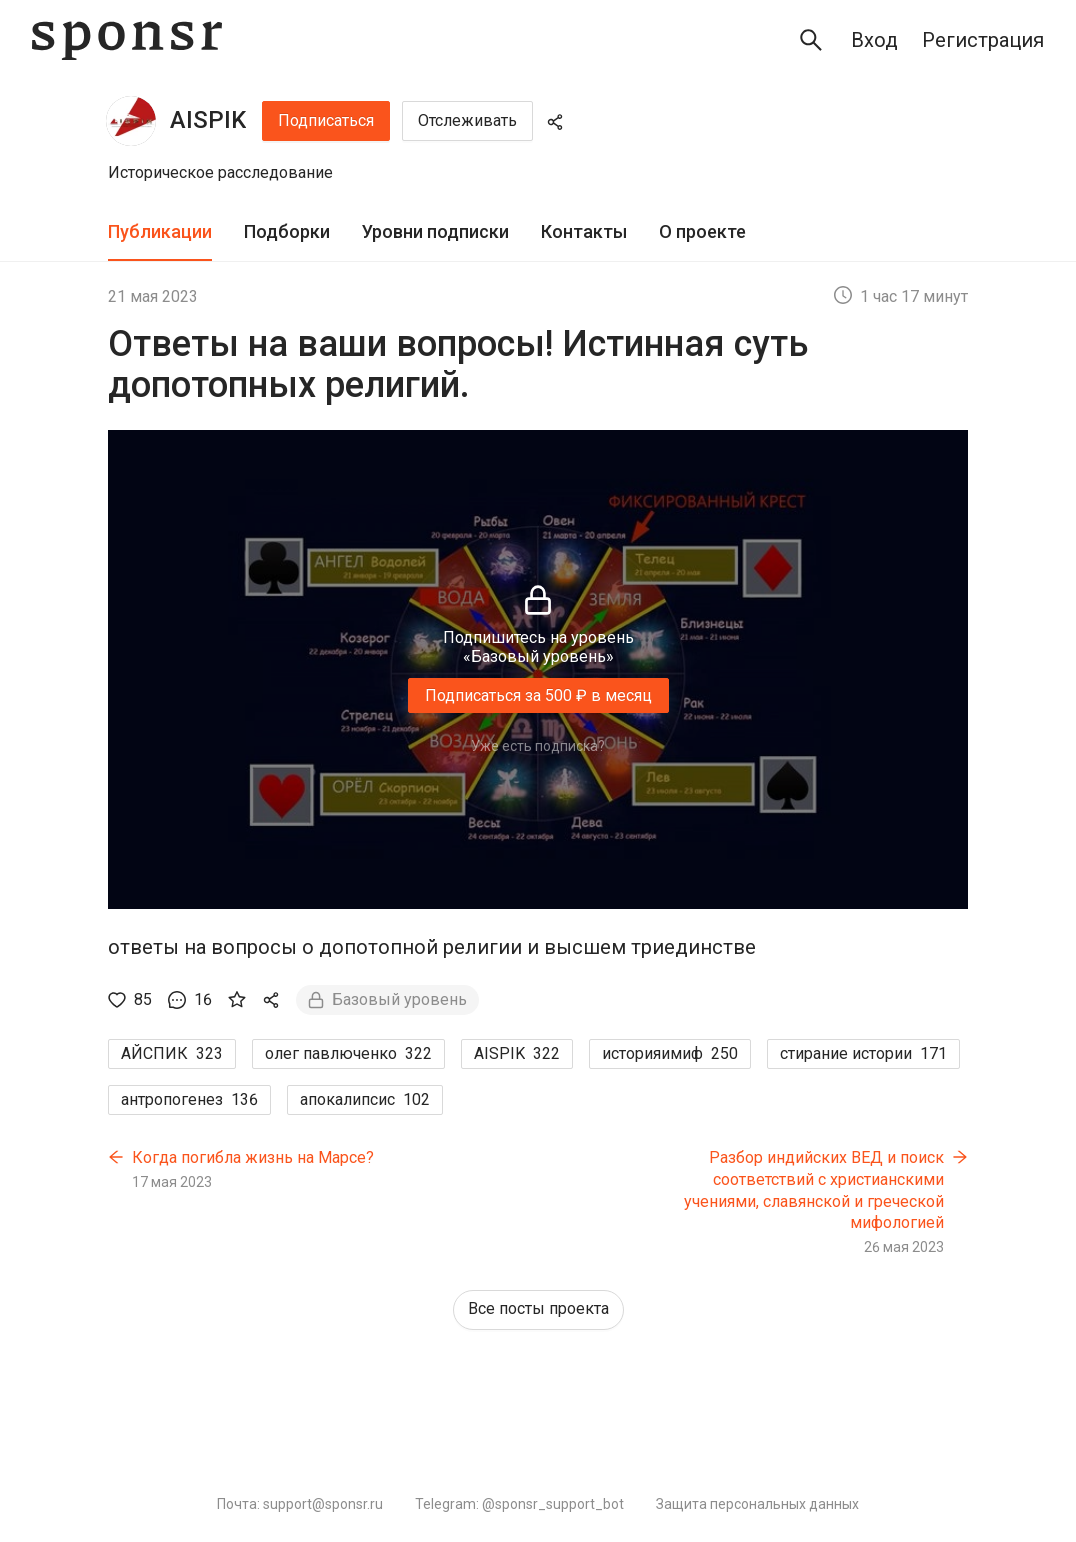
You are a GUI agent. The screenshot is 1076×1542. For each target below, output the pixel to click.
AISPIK (208, 120)
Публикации (160, 231)
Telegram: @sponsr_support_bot (519, 1504)
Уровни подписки (435, 231)
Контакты (584, 231)
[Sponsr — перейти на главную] (127, 40)
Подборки (287, 231)
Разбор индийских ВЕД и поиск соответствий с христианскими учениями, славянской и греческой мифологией (814, 1190)
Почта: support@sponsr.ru (300, 1504)
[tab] (160, 232)
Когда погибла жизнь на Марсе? (253, 1157)
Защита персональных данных (757, 1504)
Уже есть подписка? (538, 746)
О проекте (702, 231)
